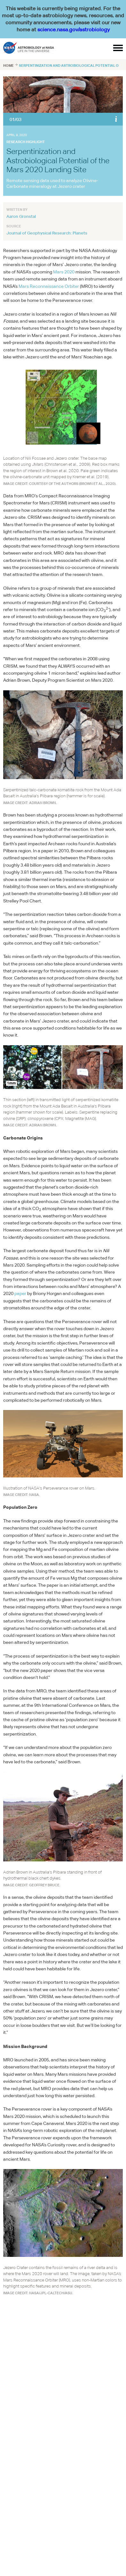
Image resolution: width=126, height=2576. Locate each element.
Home (8, 65)
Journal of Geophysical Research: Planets (46, 232)
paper (20, 1293)
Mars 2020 (64, 271)
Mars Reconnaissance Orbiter (49, 286)
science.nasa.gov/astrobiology (73, 30)
